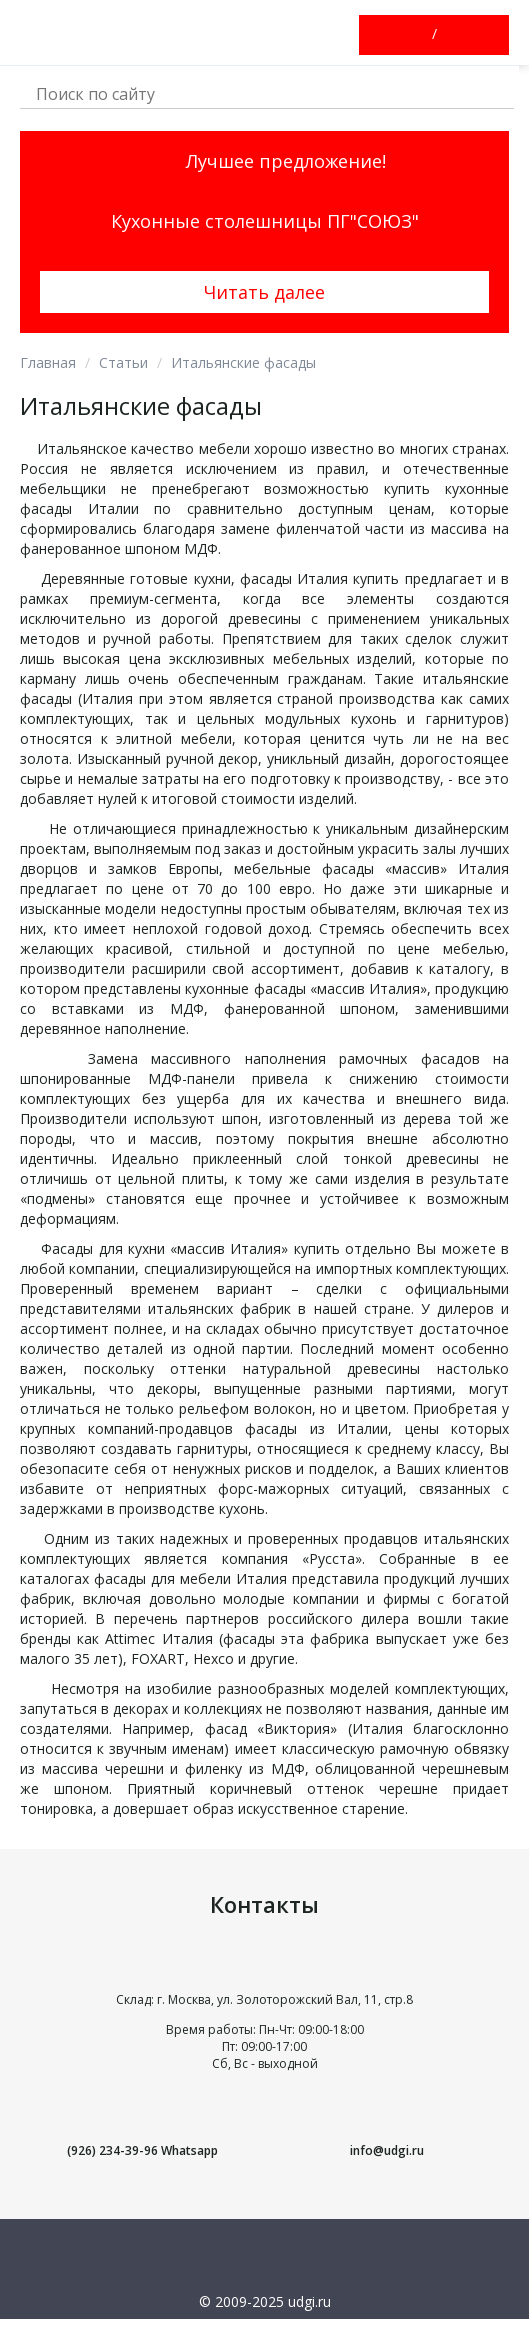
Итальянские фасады (243, 362)
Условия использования (264, 2328)
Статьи (123, 362)
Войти (417, 35)
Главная (48, 362)
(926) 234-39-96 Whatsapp (142, 2150)
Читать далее (264, 292)
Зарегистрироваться (452, 35)
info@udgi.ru (387, 2150)
